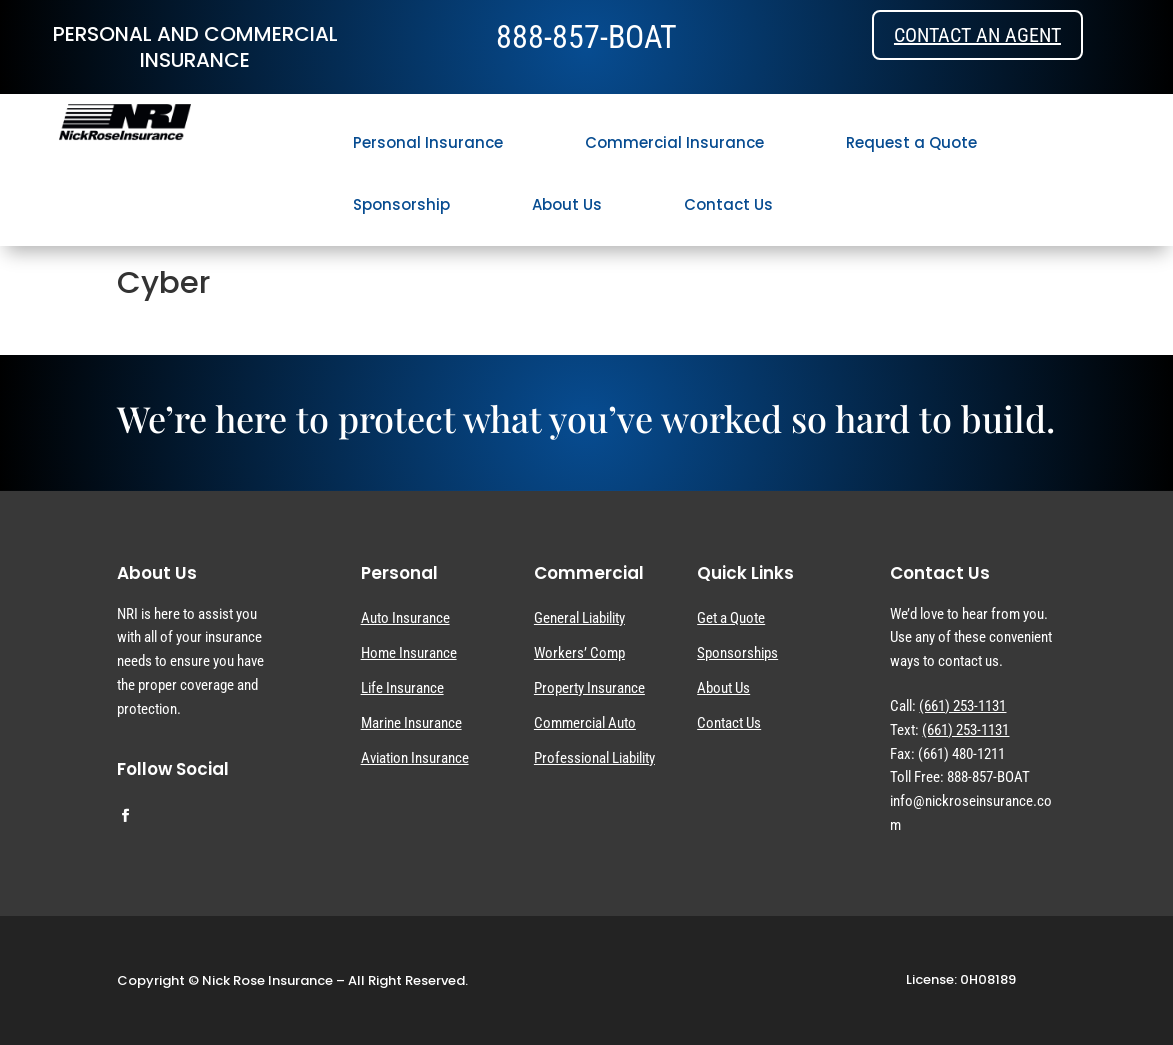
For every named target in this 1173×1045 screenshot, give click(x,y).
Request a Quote (911, 142)
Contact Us (728, 204)
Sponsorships (737, 653)
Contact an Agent (977, 35)
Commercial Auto (585, 723)
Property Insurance (589, 688)
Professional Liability (594, 758)
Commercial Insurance (674, 142)
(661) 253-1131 (962, 706)
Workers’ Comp (579, 653)
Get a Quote (731, 618)
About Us (567, 204)
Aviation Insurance (415, 758)
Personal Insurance (428, 142)
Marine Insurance (411, 723)
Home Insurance (409, 653)
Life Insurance (402, 688)
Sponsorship (401, 204)
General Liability (579, 618)
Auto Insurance (405, 618)
